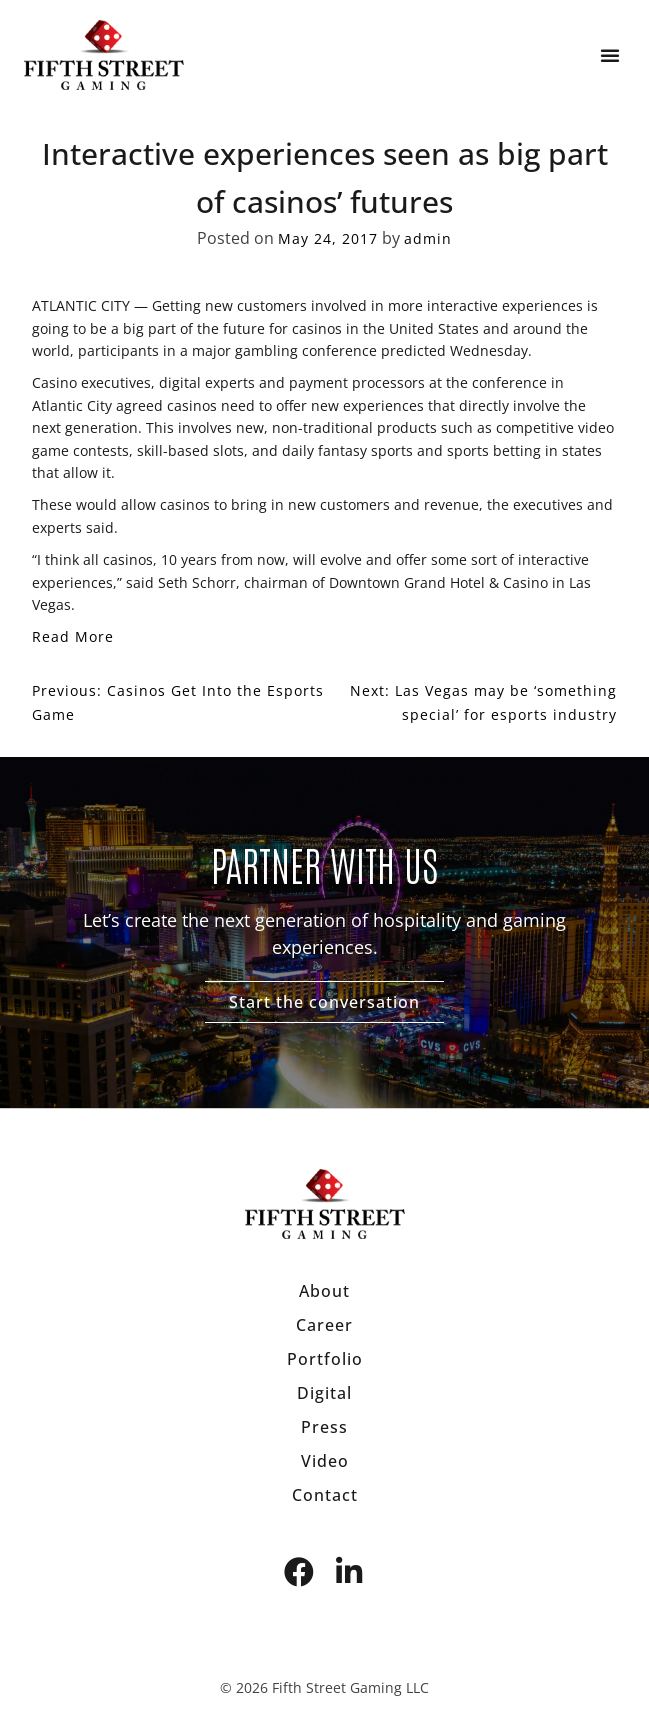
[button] (610, 55)
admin (428, 238)
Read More (73, 636)
